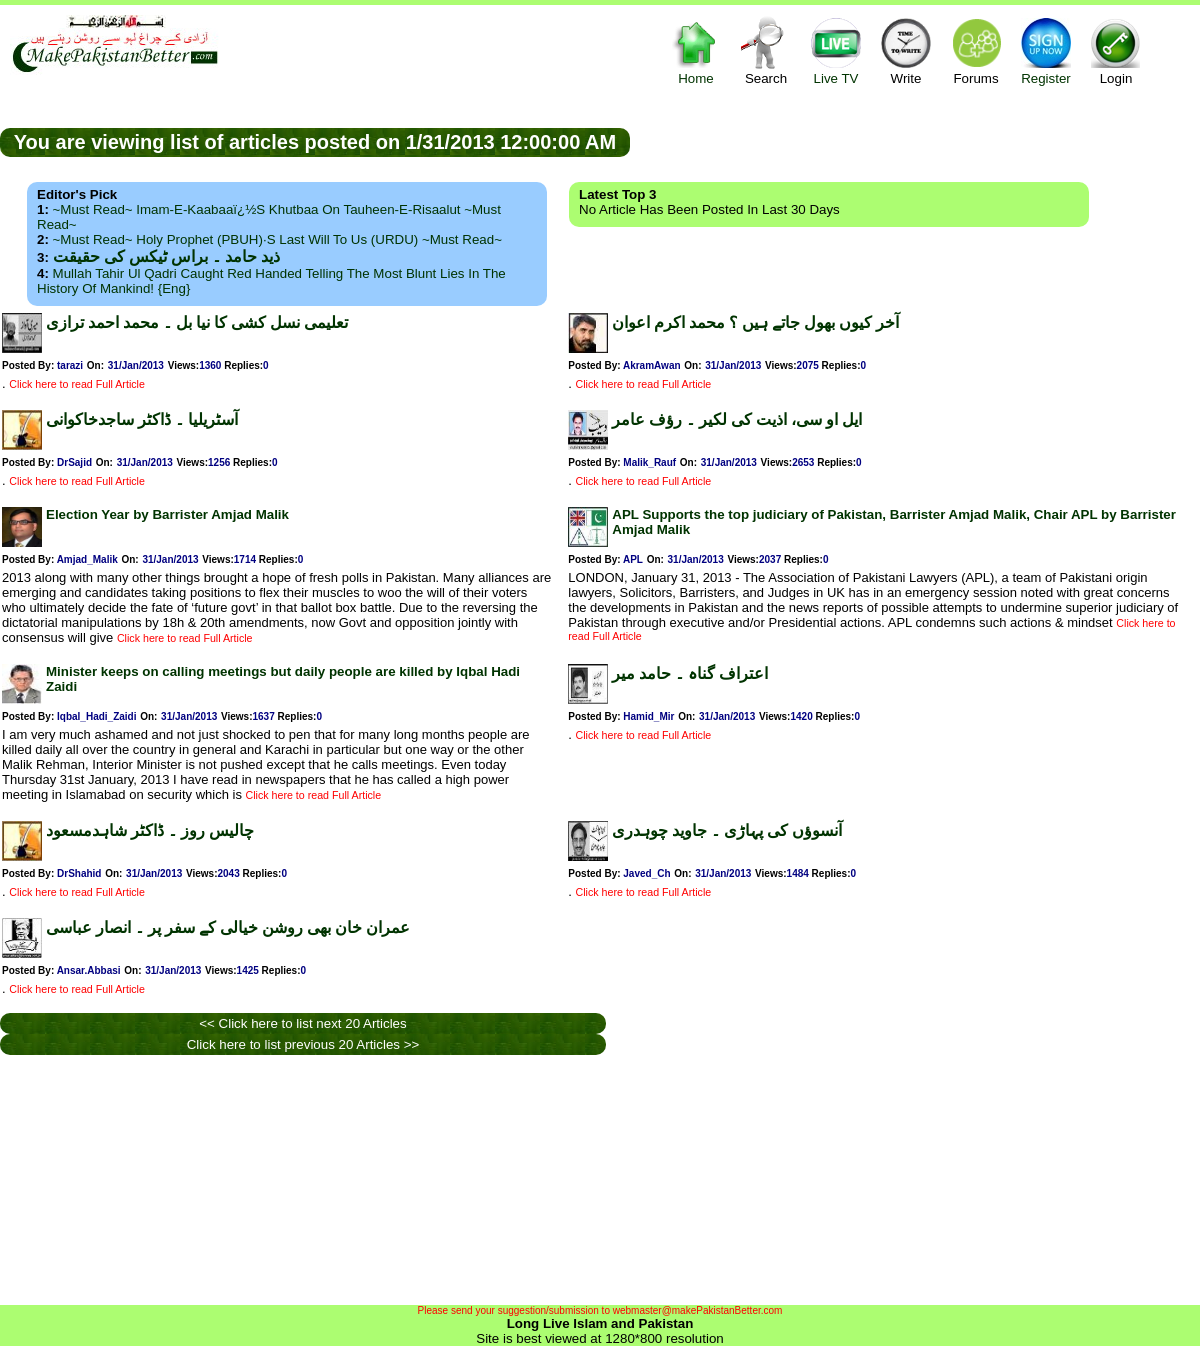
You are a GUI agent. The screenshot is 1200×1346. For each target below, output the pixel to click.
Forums (976, 50)
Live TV (836, 50)
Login (1116, 50)
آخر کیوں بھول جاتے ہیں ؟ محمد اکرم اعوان (755, 322)
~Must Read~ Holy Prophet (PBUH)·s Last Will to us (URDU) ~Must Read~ (277, 239)
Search (766, 50)
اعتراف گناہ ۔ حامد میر (690, 673)
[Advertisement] (915, 141)
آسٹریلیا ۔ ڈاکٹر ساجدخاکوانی (142, 419)
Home (696, 50)
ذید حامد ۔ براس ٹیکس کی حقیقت (166, 256)
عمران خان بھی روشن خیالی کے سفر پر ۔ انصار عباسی (228, 927)
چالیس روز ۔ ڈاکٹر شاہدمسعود (150, 830)
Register (1046, 50)
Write (906, 50)
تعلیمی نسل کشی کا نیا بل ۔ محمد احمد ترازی (197, 322)
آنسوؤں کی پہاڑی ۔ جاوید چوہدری (727, 830)
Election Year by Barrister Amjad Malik (167, 514)
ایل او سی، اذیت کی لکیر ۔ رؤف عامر (737, 419)
